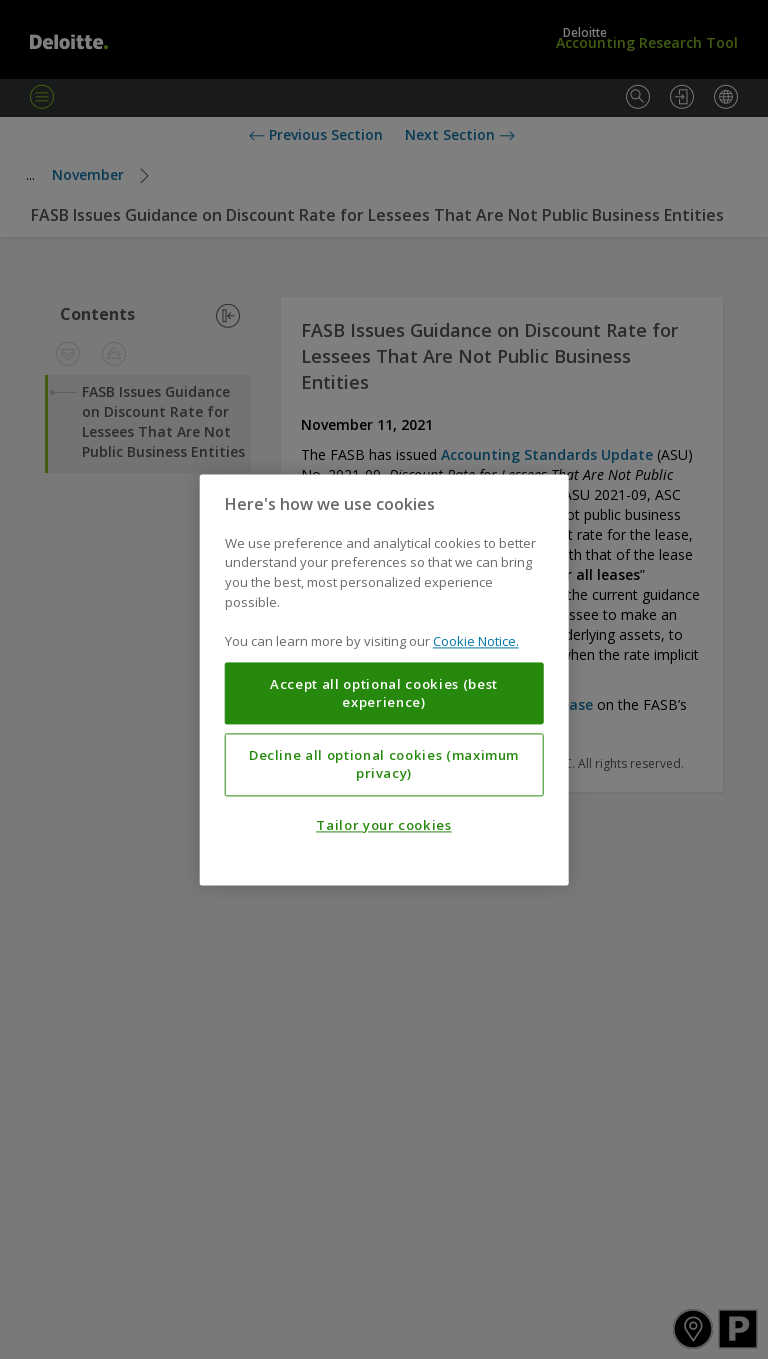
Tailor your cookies (383, 825)
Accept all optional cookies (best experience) (384, 693)
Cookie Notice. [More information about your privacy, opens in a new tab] (476, 641)
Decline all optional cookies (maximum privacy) (384, 764)
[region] (384, 679)
